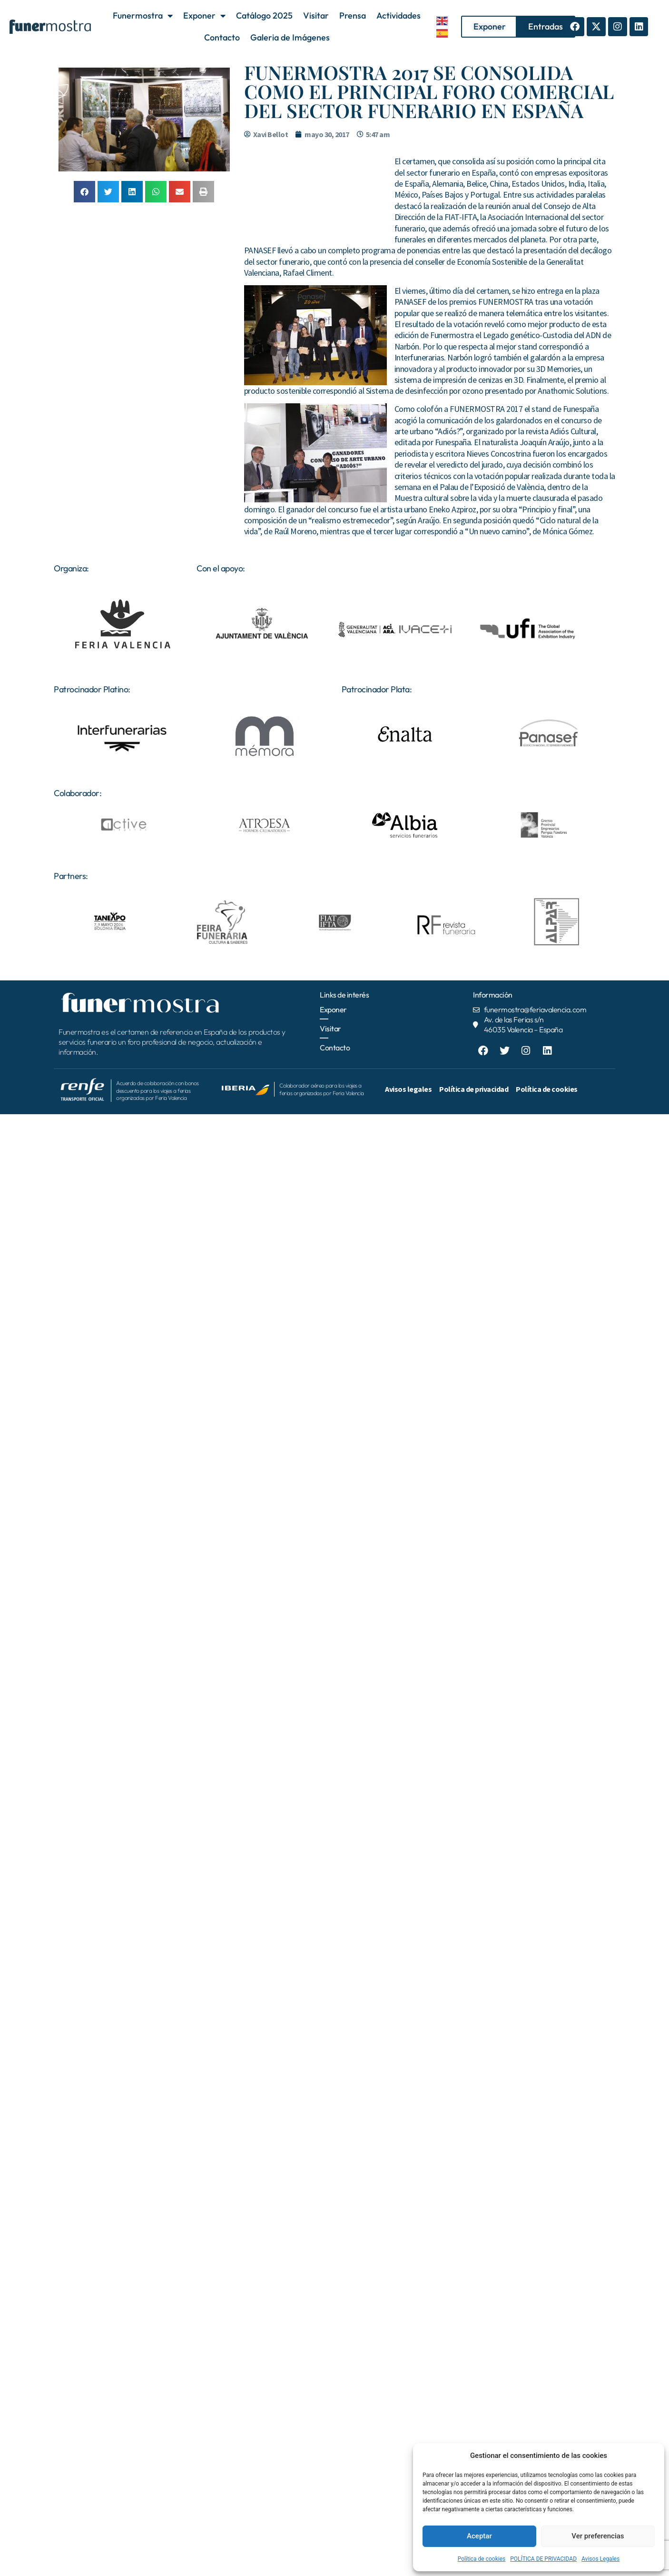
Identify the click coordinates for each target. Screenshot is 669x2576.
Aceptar (479, 2536)
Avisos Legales (600, 2559)
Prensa (352, 15)
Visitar (316, 15)
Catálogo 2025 (264, 15)
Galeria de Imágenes (290, 37)
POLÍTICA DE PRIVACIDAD (543, 2559)
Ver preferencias (597, 2536)
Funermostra (143, 16)
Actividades (398, 15)
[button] (84, 191)
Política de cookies (482, 2559)
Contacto (222, 37)
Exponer (204, 16)
